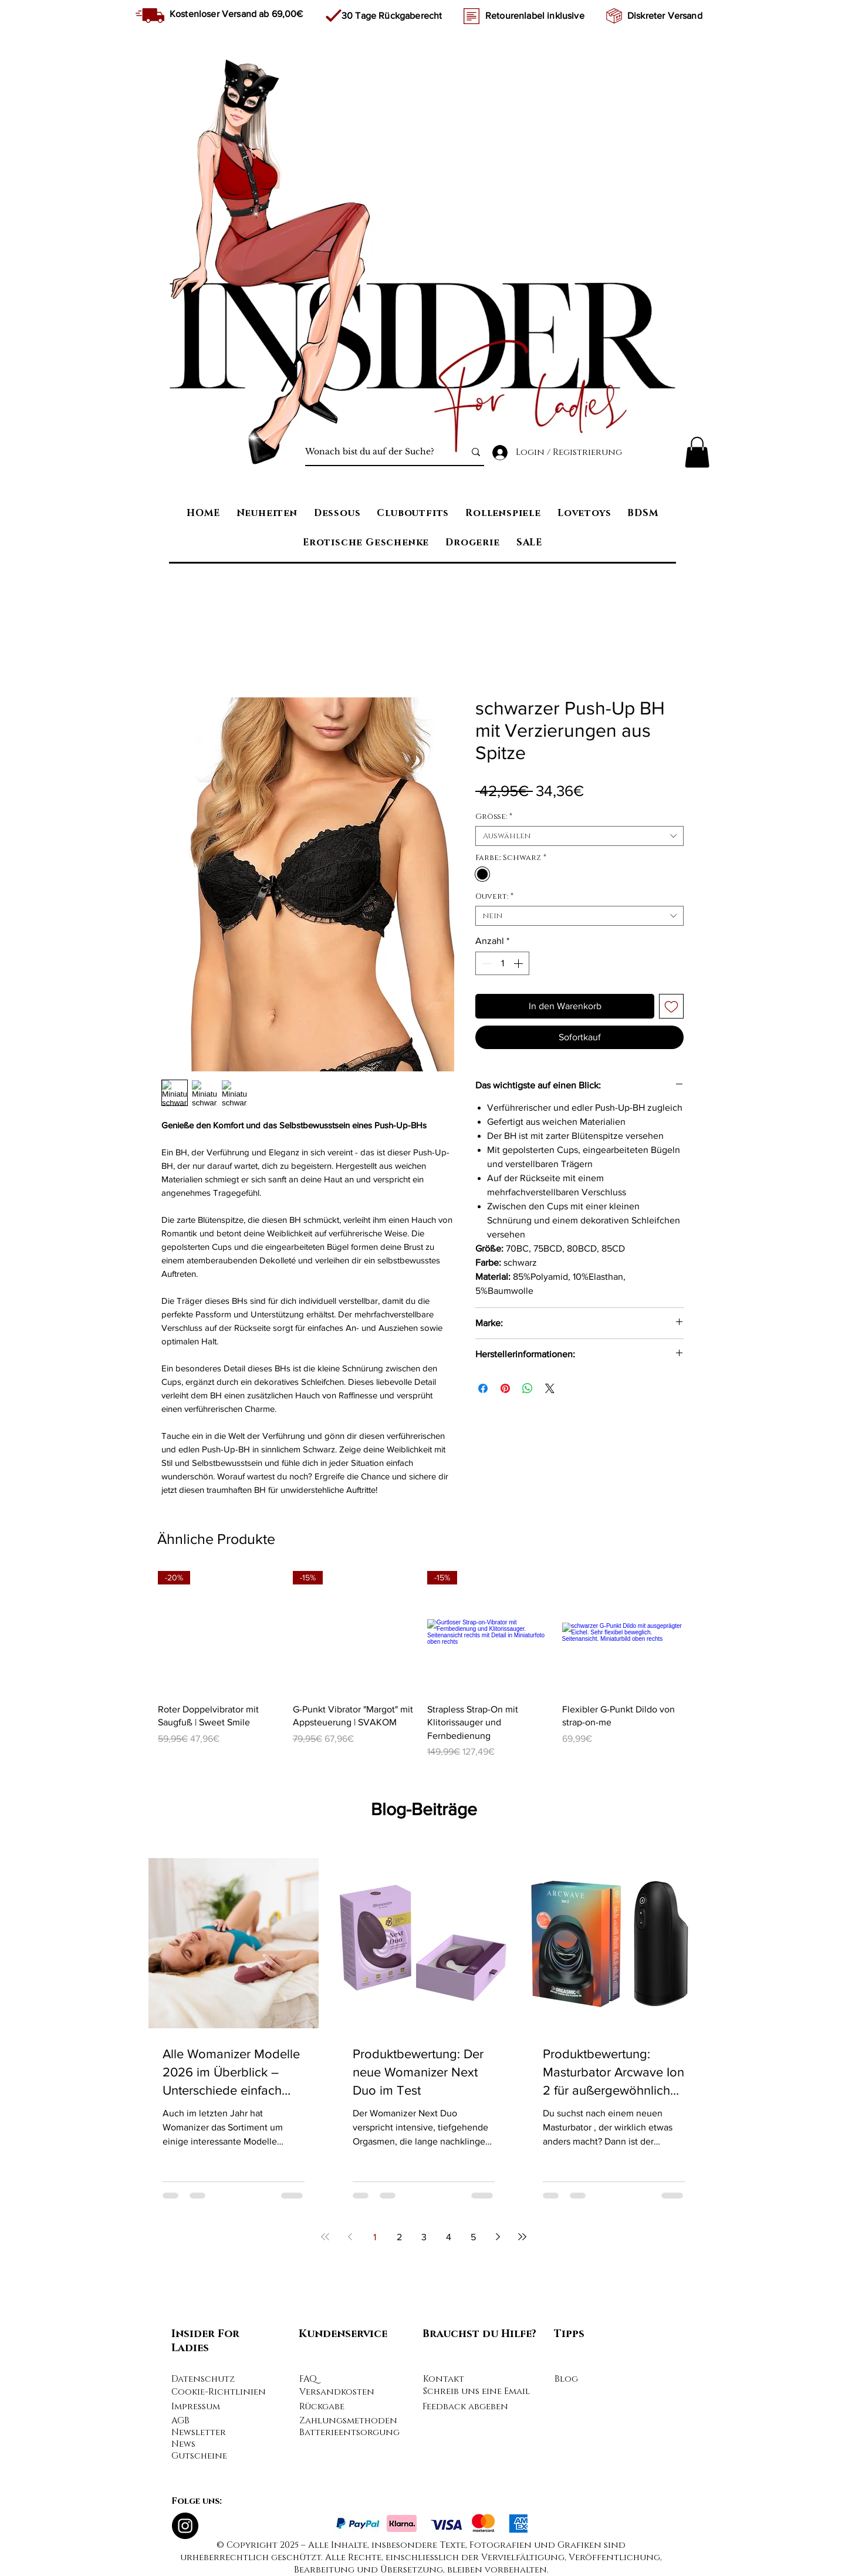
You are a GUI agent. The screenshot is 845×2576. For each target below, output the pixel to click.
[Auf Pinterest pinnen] (505, 1388)
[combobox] (579, 836)
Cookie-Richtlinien (218, 2392)
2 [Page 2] (399, 2237)
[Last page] (522, 2236)
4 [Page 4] (448, 2237)
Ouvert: (494, 896)
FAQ (308, 2379)
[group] (421, 1665)
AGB (180, 2421)
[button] (697, 452)
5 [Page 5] (473, 2237)
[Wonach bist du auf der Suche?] (376, 452)
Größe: (493, 816)
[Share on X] (550, 1388)
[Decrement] (485, 963)
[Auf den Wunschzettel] (671, 1006)
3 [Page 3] (424, 2237)
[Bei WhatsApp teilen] (527, 1388)
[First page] (325, 2236)
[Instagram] (185, 2526)
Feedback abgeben (465, 2406)
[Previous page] (349, 2236)
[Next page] (497, 2236)
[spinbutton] (502, 963)
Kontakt (443, 2379)
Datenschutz (203, 2379)
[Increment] (519, 963)
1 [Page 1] (374, 2237)
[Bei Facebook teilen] (483, 1388)
